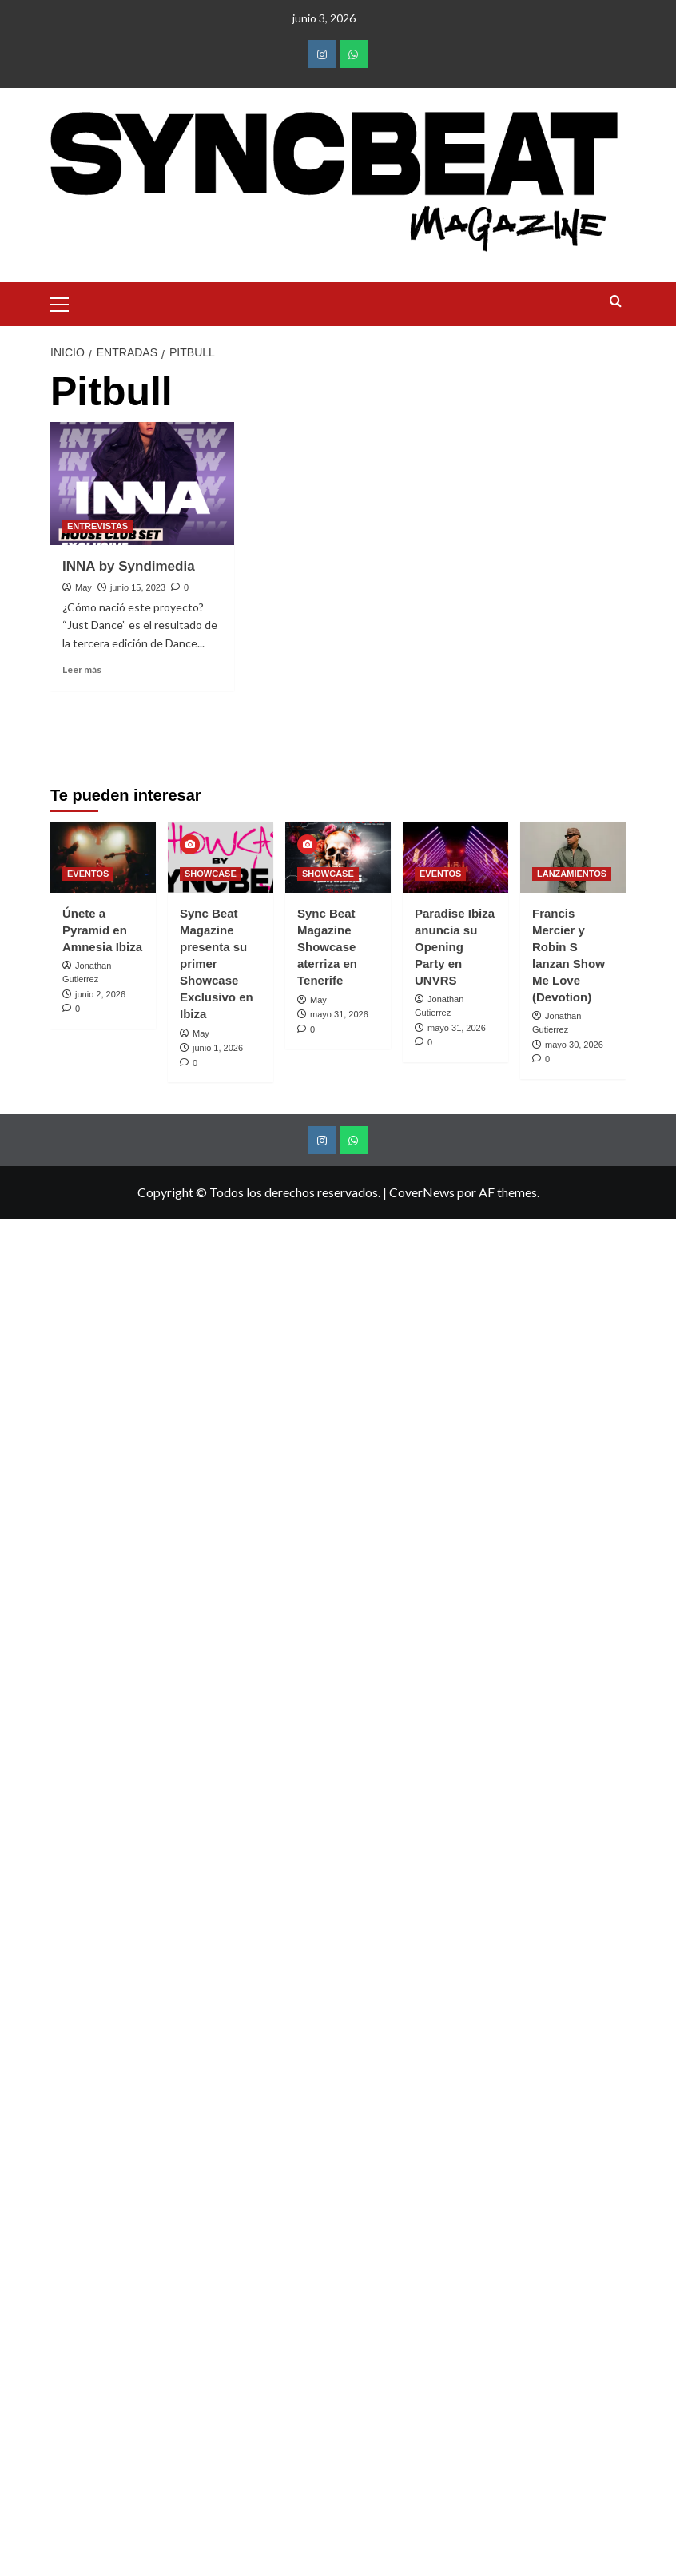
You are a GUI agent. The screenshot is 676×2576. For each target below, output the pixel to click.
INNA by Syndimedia (128, 566)
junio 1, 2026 (218, 1763)
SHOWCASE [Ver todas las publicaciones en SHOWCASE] (211, 1589)
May (83, 587)
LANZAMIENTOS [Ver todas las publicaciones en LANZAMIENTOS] (571, 1589)
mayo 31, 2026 (339, 1729)
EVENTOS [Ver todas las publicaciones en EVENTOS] (88, 1589)
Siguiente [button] (606, 1088)
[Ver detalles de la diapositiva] (264, 1080)
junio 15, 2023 (137, 587)
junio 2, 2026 (100, 1709)
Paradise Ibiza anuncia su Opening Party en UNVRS (455, 1662)
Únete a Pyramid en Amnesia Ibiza (102, 1645)
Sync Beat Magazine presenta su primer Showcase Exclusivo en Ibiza (216, 1679)
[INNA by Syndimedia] (142, 483)
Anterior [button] (70, 1088)
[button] (66, 302)
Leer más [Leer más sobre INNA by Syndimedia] (81, 669)
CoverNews (422, 1907)
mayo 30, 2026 (574, 1760)
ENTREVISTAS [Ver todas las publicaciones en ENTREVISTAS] (97, 526)
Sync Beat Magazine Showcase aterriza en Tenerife (327, 1662)
